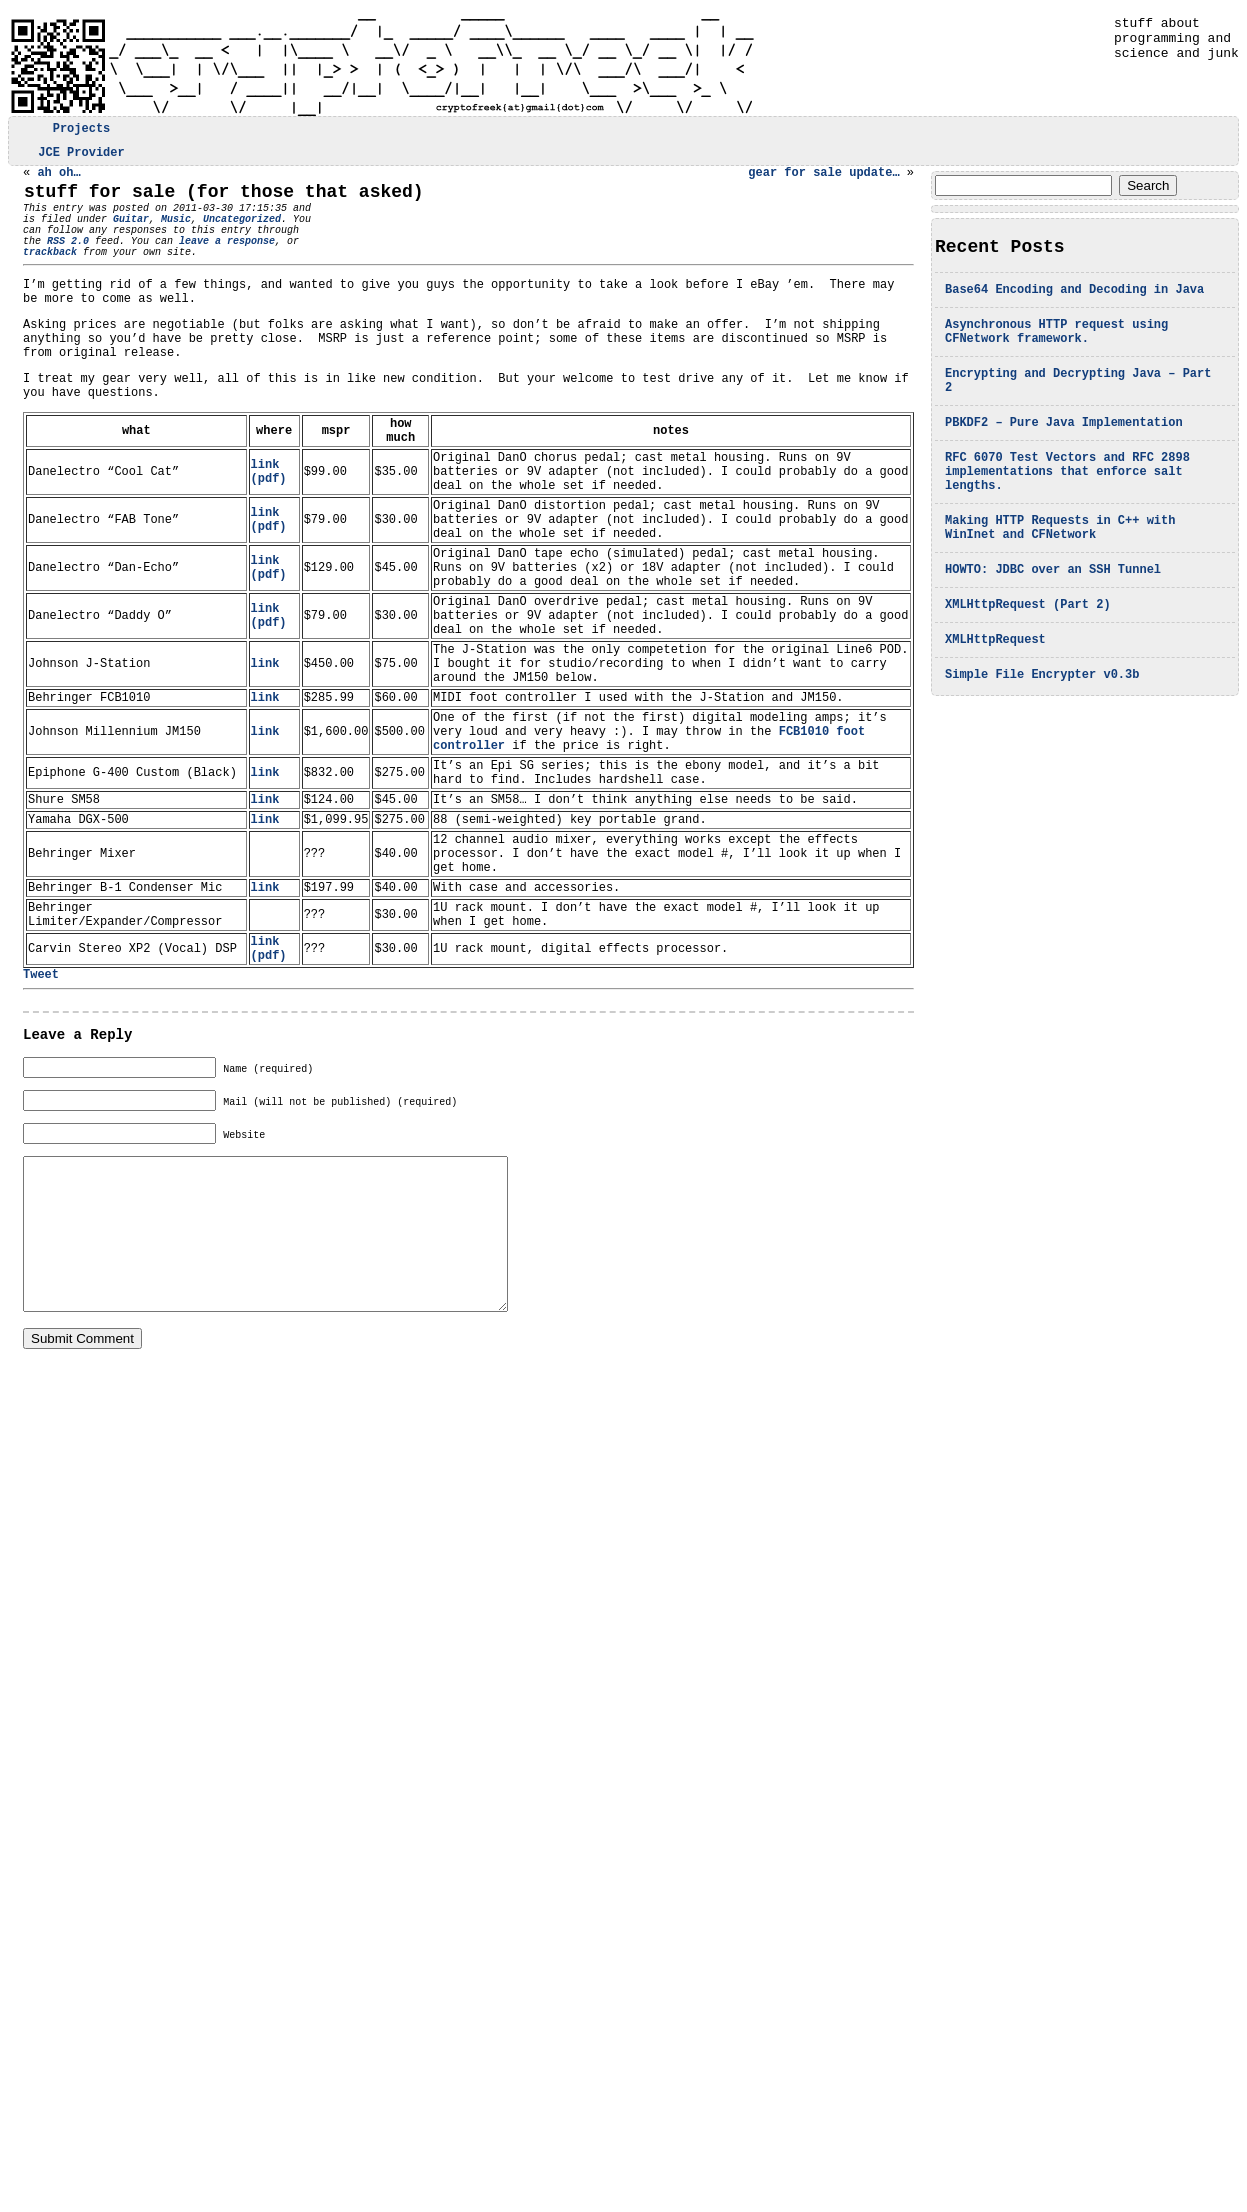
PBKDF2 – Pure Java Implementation (1064, 449)
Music (176, 234)
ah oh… (58, 180)
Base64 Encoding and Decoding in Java (1074, 301)
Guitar (131, 234)
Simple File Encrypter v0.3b (1042, 728)
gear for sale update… (823, 180)
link (265, 756)
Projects (82, 130)
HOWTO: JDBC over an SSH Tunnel (1053, 614)
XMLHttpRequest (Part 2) (1028, 652)
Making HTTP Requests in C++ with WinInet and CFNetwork (1060, 568)
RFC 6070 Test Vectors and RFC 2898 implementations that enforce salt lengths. (1067, 504)
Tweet (41, 1121)
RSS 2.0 (44, 262)
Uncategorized (242, 234)
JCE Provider (81, 157)
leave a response (203, 262)
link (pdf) (269, 529)
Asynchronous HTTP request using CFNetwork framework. (1056, 348)
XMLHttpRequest (995, 690)
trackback (50, 276)
